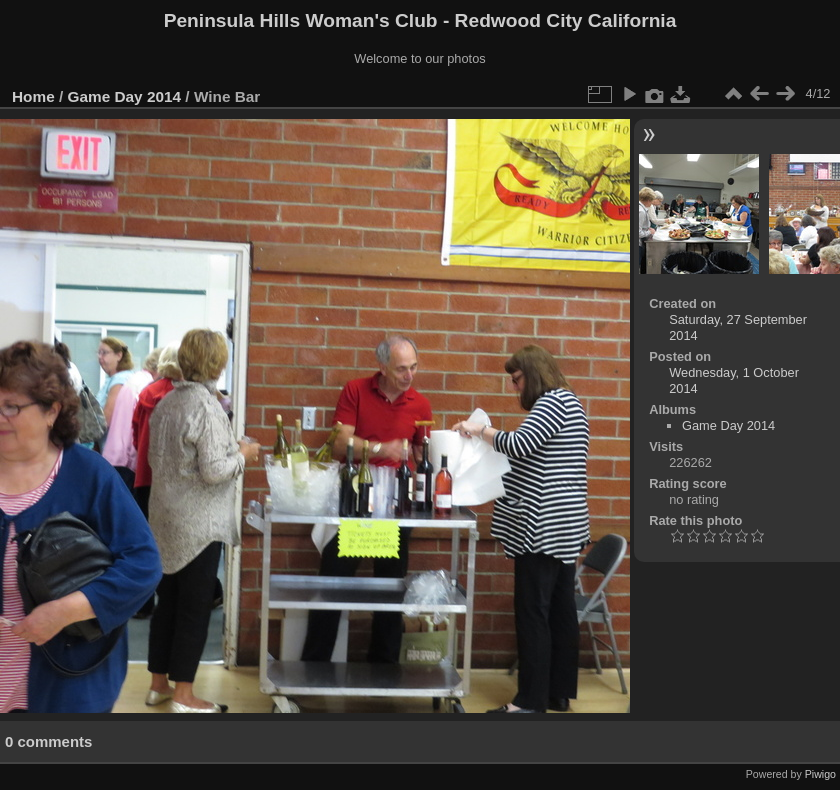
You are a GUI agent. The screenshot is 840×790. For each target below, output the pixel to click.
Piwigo (820, 774)
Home (33, 96)
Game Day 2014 (125, 96)
